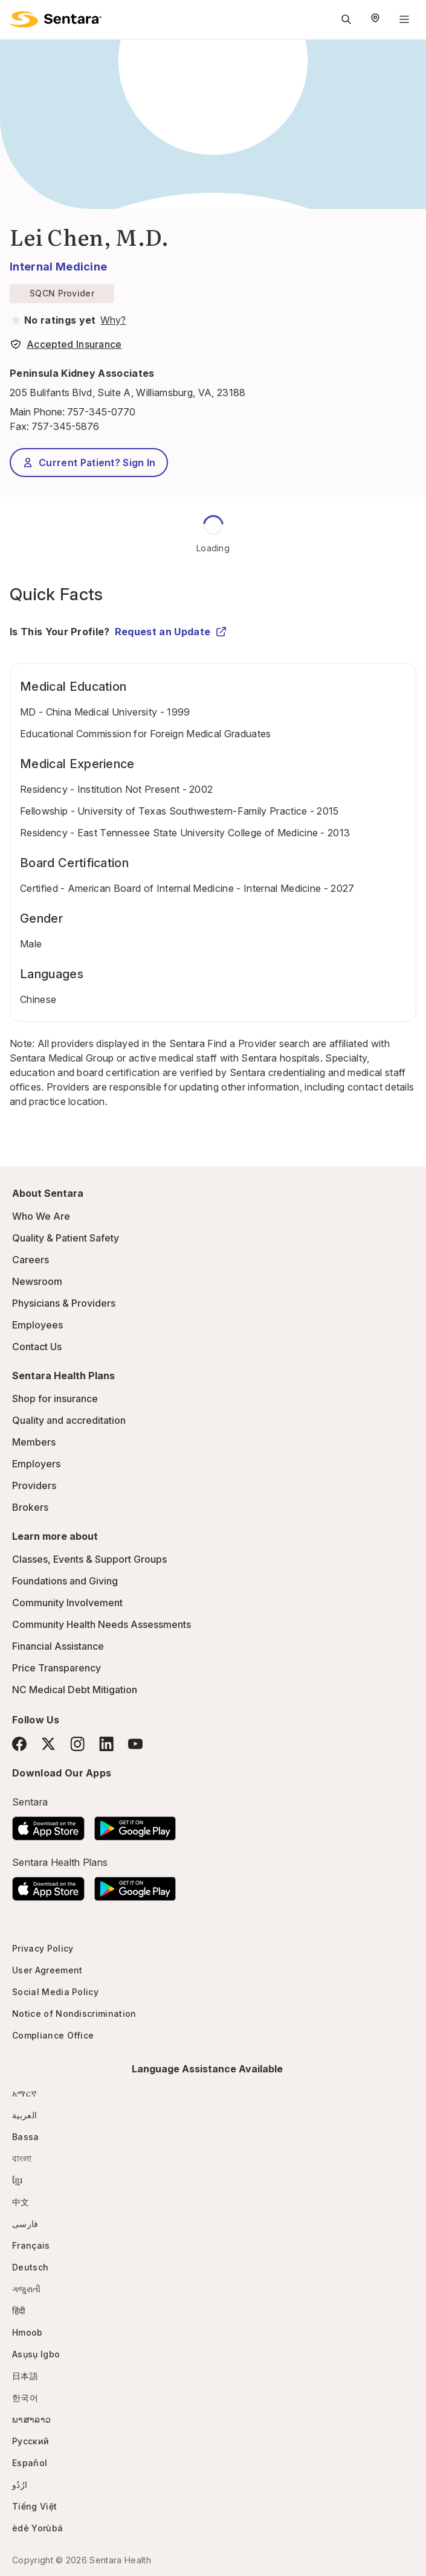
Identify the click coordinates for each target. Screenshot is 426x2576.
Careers (30, 1260)
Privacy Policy (42, 1948)
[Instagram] (77, 1744)
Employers (36, 1464)
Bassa (25, 2137)
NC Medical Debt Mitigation (74, 1690)
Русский (30, 2441)
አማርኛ (24, 2093)
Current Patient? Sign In (89, 463)
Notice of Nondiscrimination (74, 2013)
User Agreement (47, 1970)
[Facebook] (19, 1744)
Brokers (30, 1507)
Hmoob (27, 2332)
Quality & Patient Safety (65, 1238)
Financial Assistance (58, 1646)
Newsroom (37, 1281)
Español (29, 2463)
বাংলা (22, 2158)
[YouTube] (135, 1743)
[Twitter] (48, 1744)
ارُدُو (19, 2484)
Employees (37, 1325)
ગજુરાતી (26, 2289)
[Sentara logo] (56, 19)
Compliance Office (53, 2035)
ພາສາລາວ (31, 2419)
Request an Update (171, 632)
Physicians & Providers (63, 1303)
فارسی (25, 2224)
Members (34, 1442)
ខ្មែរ (17, 2180)
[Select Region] (375, 19)
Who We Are (41, 1216)
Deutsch (30, 2267)
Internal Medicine (58, 266)
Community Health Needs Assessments (101, 1624)
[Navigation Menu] (404, 19)
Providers (34, 1485)
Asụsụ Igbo (36, 2354)
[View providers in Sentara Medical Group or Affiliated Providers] (112, 320)
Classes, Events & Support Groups (89, 1559)
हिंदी (19, 2310)
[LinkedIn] (106, 1744)
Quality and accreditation (69, 1420)
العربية (24, 2115)
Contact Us (37, 1347)
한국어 (25, 2397)
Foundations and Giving (65, 1581)
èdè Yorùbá (37, 2528)
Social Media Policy (55, 1992)
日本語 (25, 2376)
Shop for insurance (55, 1398)
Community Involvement (67, 1603)
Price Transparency (56, 1668)
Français (31, 2245)
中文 (21, 2202)
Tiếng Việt (34, 2506)
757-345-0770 (101, 412)
